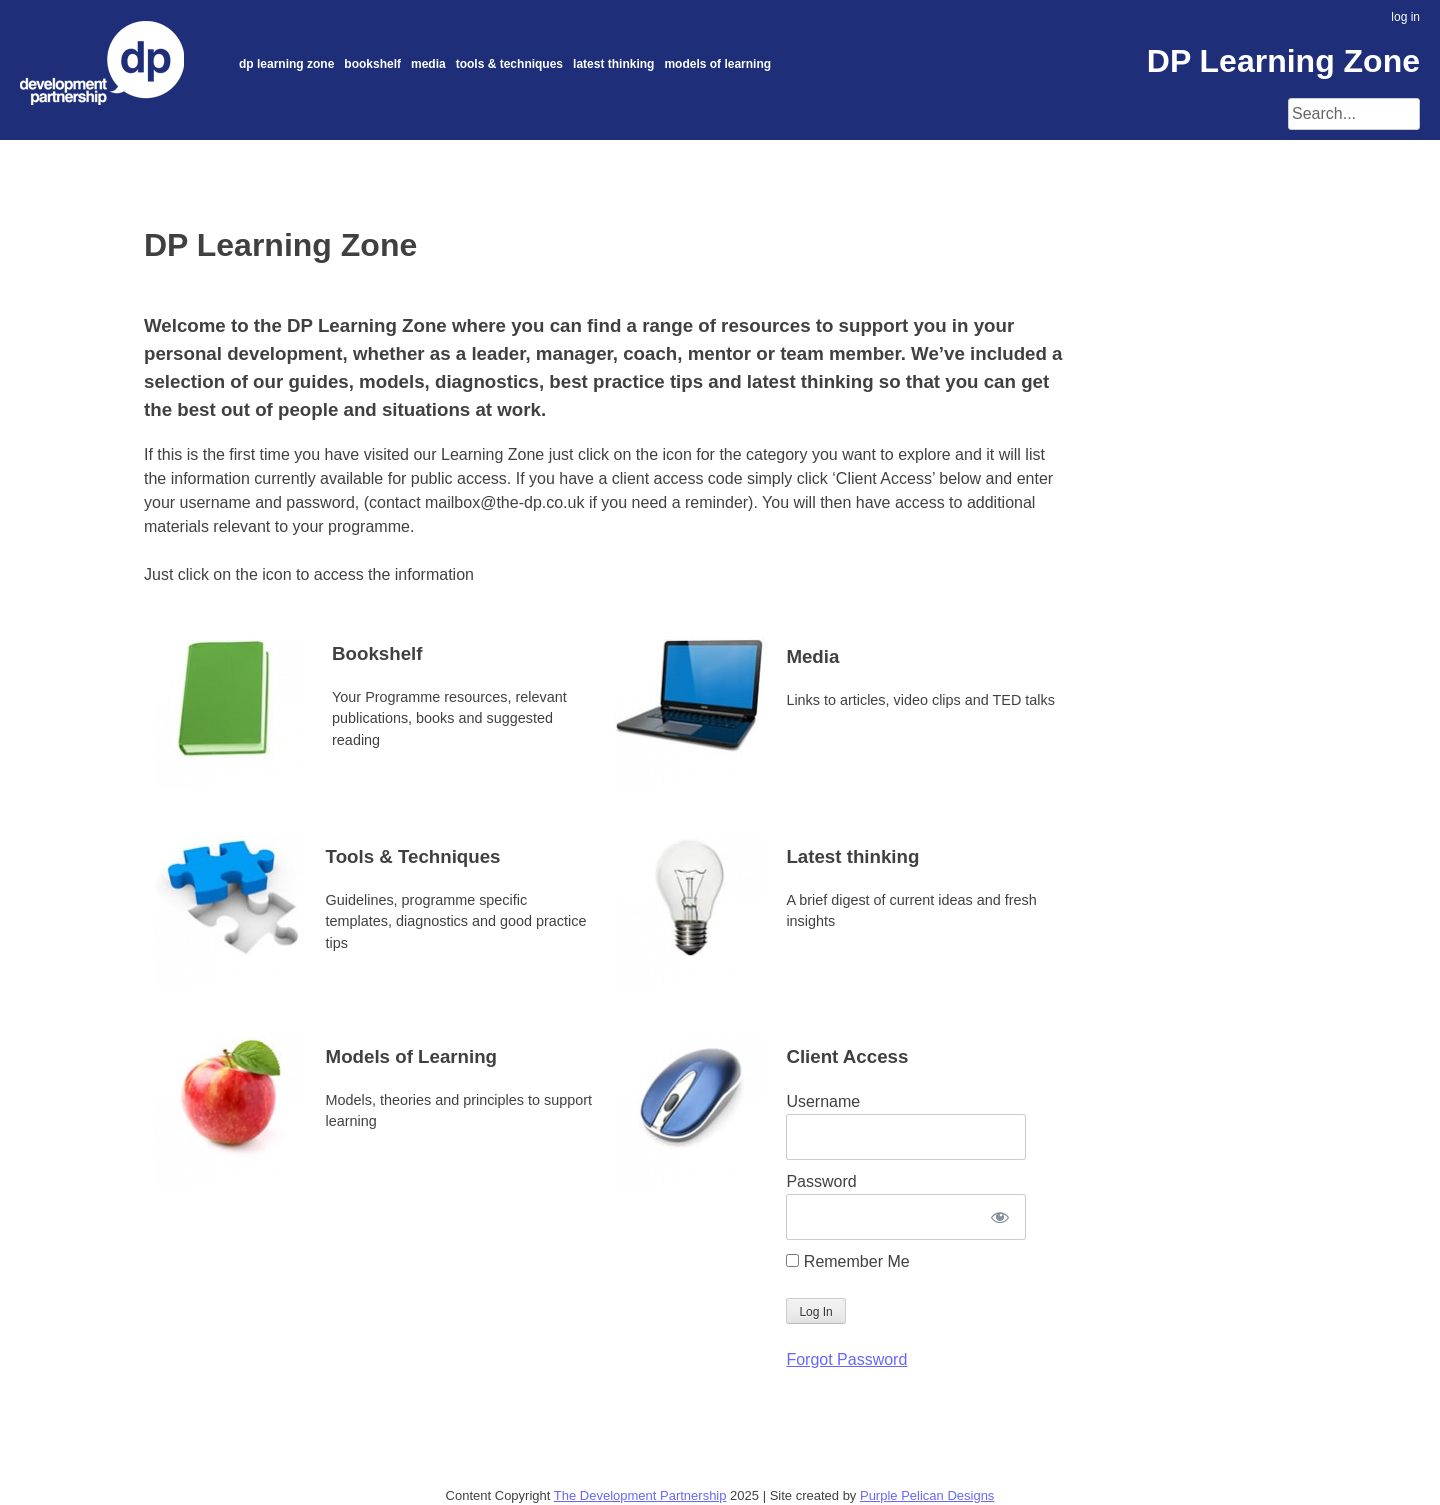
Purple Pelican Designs (927, 1495)
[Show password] (1000, 1217)
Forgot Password (846, 1359)
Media (428, 64)
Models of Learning (717, 64)
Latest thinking (613, 64)
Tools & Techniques (509, 64)
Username (823, 1101)
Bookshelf (372, 64)
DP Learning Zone (286, 64)
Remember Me (847, 1261)
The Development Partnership (640, 1495)
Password (821, 1181)
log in (1405, 17)
